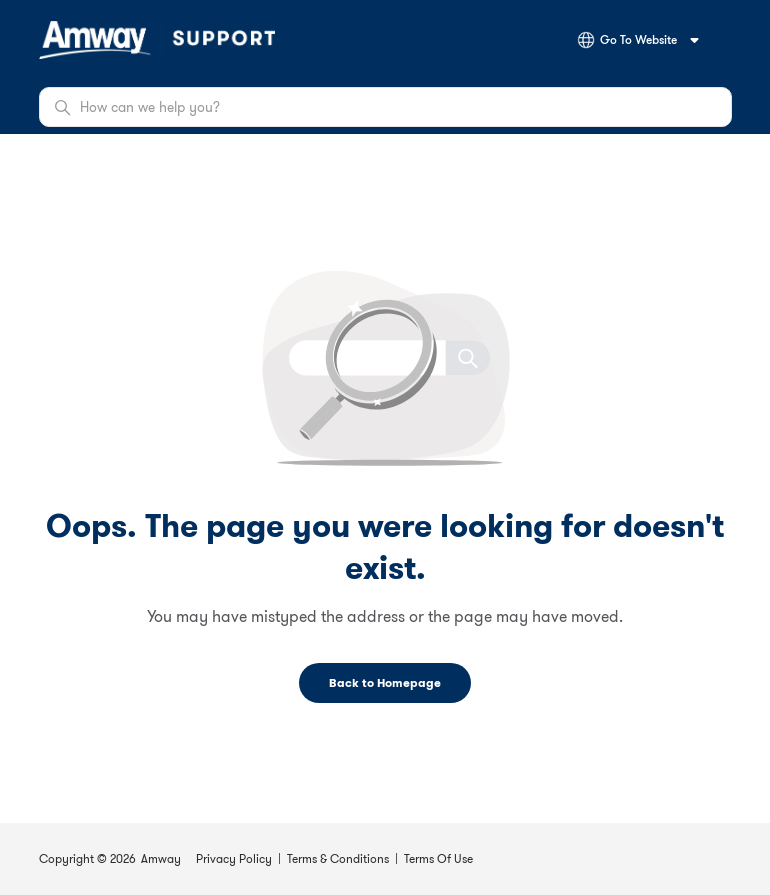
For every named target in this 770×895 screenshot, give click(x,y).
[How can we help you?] (385, 107)
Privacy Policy (234, 858)
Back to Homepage (385, 682)
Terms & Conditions (338, 858)
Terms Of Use (438, 858)
